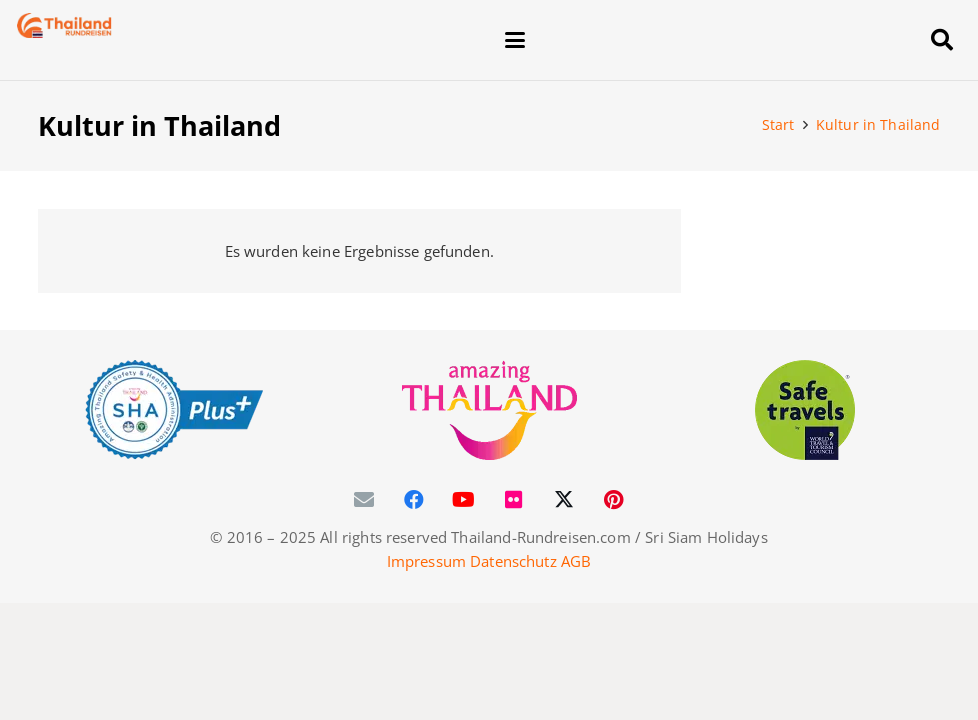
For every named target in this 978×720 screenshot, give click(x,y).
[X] (564, 500)
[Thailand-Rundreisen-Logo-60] (65, 25)
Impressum (426, 561)
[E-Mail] (364, 500)
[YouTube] (464, 500)
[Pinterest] (614, 500)
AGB (576, 561)
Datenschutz (513, 561)
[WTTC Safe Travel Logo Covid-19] (805, 410)
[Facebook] (414, 500)
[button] (705, 40)
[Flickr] (514, 500)
